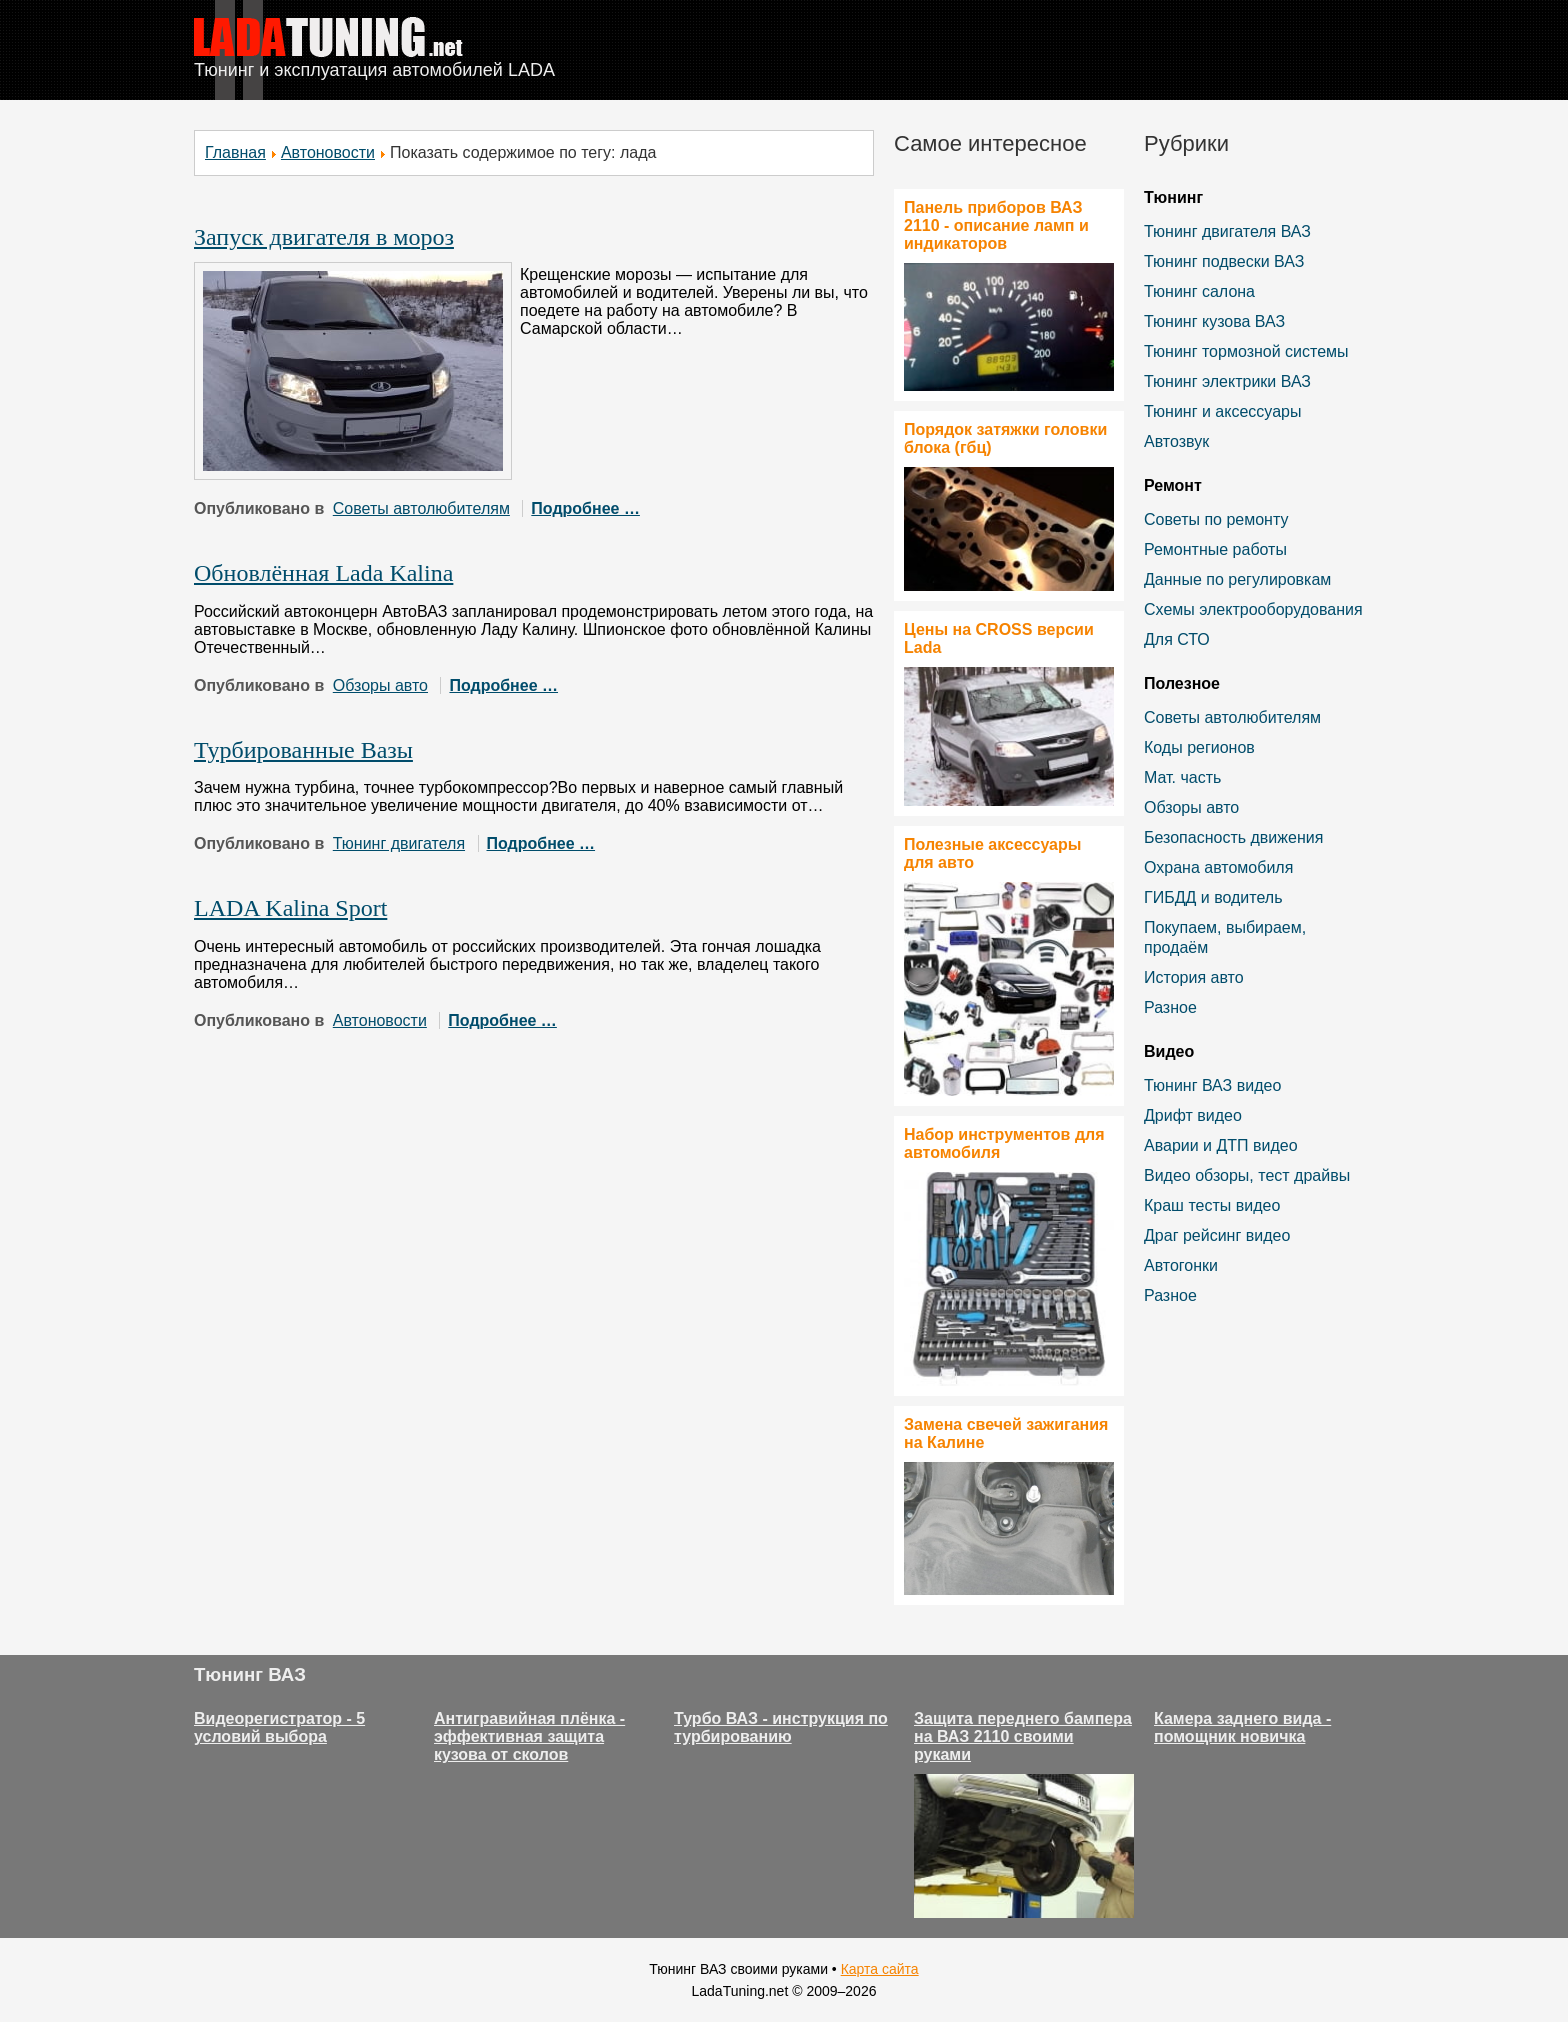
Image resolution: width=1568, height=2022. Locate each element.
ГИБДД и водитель (1213, 897)
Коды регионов (1199, 747)
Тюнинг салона (1199, 291)
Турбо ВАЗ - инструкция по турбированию (781, 1727)
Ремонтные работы (1215, 549)
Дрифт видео (1193, 1115)
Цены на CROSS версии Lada (999, 638)
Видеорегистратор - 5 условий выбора (279, 1727)
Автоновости (328, 152)
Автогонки (1181, 1265)
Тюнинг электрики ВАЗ (1227, 381)
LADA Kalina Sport (290, 908)
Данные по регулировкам (1237, 579)
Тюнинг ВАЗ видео (1212, 1085)
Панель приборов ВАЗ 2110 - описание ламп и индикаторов (996, 225)
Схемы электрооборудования (1253, 609)
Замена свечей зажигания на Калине (1006, 1433)
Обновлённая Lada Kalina (323, 573)
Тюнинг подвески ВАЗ (1224, 261)
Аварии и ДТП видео (1221, 1145)
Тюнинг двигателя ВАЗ (1227, 231)
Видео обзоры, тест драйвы (1247, 1175)
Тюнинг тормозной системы (1246, 351)
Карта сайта (880, 1969)
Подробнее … (585, 508)
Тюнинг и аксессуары (1222, 411)
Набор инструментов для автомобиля (1004, 1143)
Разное (1170, 1007)
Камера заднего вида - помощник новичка (1242, 1727)
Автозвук (1176, 441)
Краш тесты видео (1212, 1205)
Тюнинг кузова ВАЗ (1214, 321)
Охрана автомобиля (1218, 867)
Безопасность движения (1233, 837)
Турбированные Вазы (303, 750)
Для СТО (1177, 639)
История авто (1194, 977)
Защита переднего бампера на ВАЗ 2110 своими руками (1023, 1736)
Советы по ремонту (1216, 519)
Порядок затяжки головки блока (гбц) (1005, 438)
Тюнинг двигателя (399, 843)
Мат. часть (1182, 777)
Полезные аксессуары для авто (992, 853)
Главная (235, 152)
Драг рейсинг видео (1217, 1235)
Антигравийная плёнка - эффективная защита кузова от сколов (529, 1736)
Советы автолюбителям (421, 508)
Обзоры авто (380, 685)
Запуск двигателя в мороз (324, 237)
